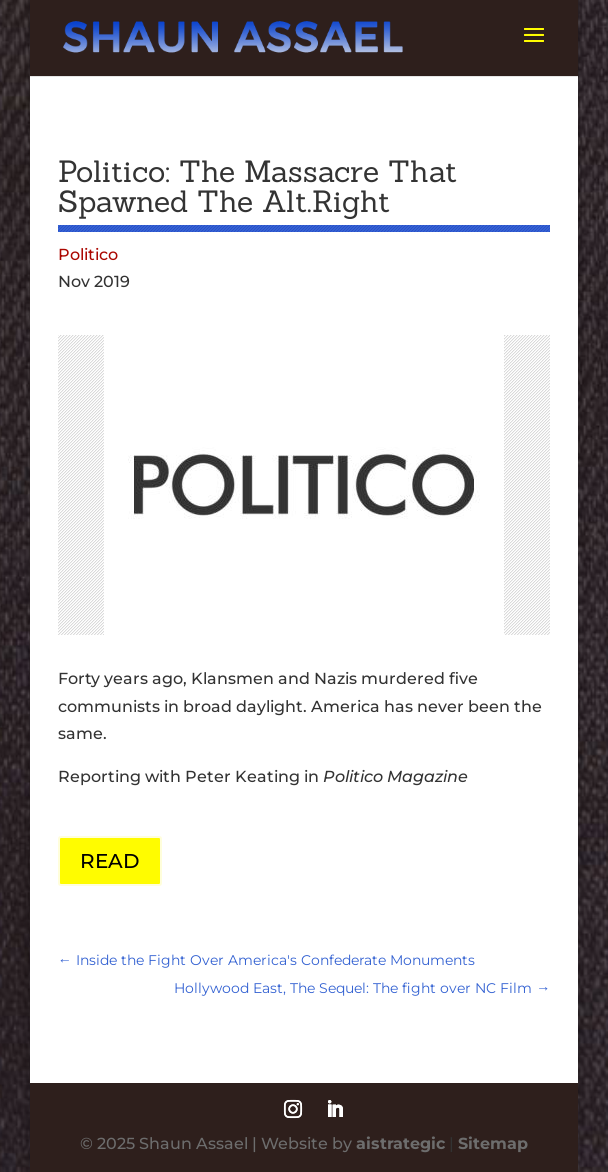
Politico (88, 254)
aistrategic (400, 1143)
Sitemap (493, 1143)
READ (110, 861)
